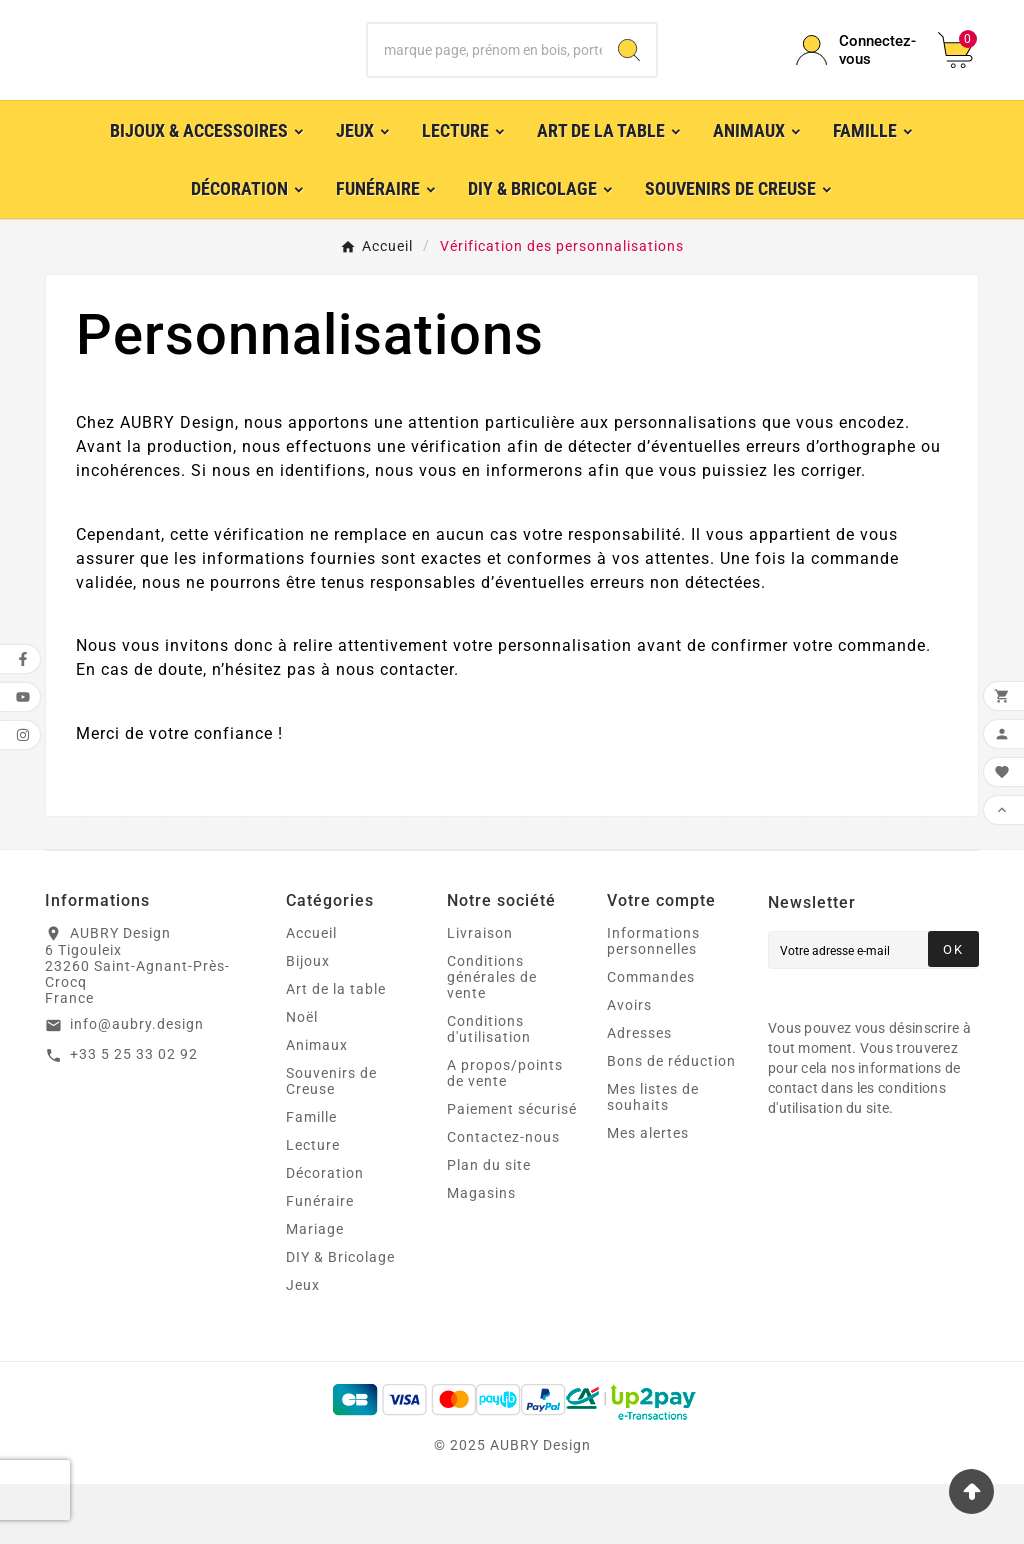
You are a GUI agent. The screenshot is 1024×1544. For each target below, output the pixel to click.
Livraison (480, 993)
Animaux (317, 1105)
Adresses (639, 1093)
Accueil (311, 993)
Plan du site (489, 1225)
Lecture (313, 1205)
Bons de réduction (671, 1121)
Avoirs (629, 1065)
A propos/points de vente (505, 1133)
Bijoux (308, 1021)
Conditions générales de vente (492, 1037)
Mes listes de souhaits (653, 1157)
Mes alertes (648, 1193)
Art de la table (336, 1049)
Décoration (325, 1233)
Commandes (651, 1037)
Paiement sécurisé (512, 1169)
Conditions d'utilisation (489, 1089)
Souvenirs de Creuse (331, 1141)
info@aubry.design (137, 1084)
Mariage (315, 1289)
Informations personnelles (653, 1001)
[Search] (629, 80)
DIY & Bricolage (340, 1317)
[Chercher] (484, 80)
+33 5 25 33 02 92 (134, 1114)
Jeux (303, 1345)
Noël (302, 1077)
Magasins (481, 1253)
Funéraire (320, 1261)
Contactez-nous (503, 1197)
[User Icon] (855, 80)
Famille (311, 1177)
